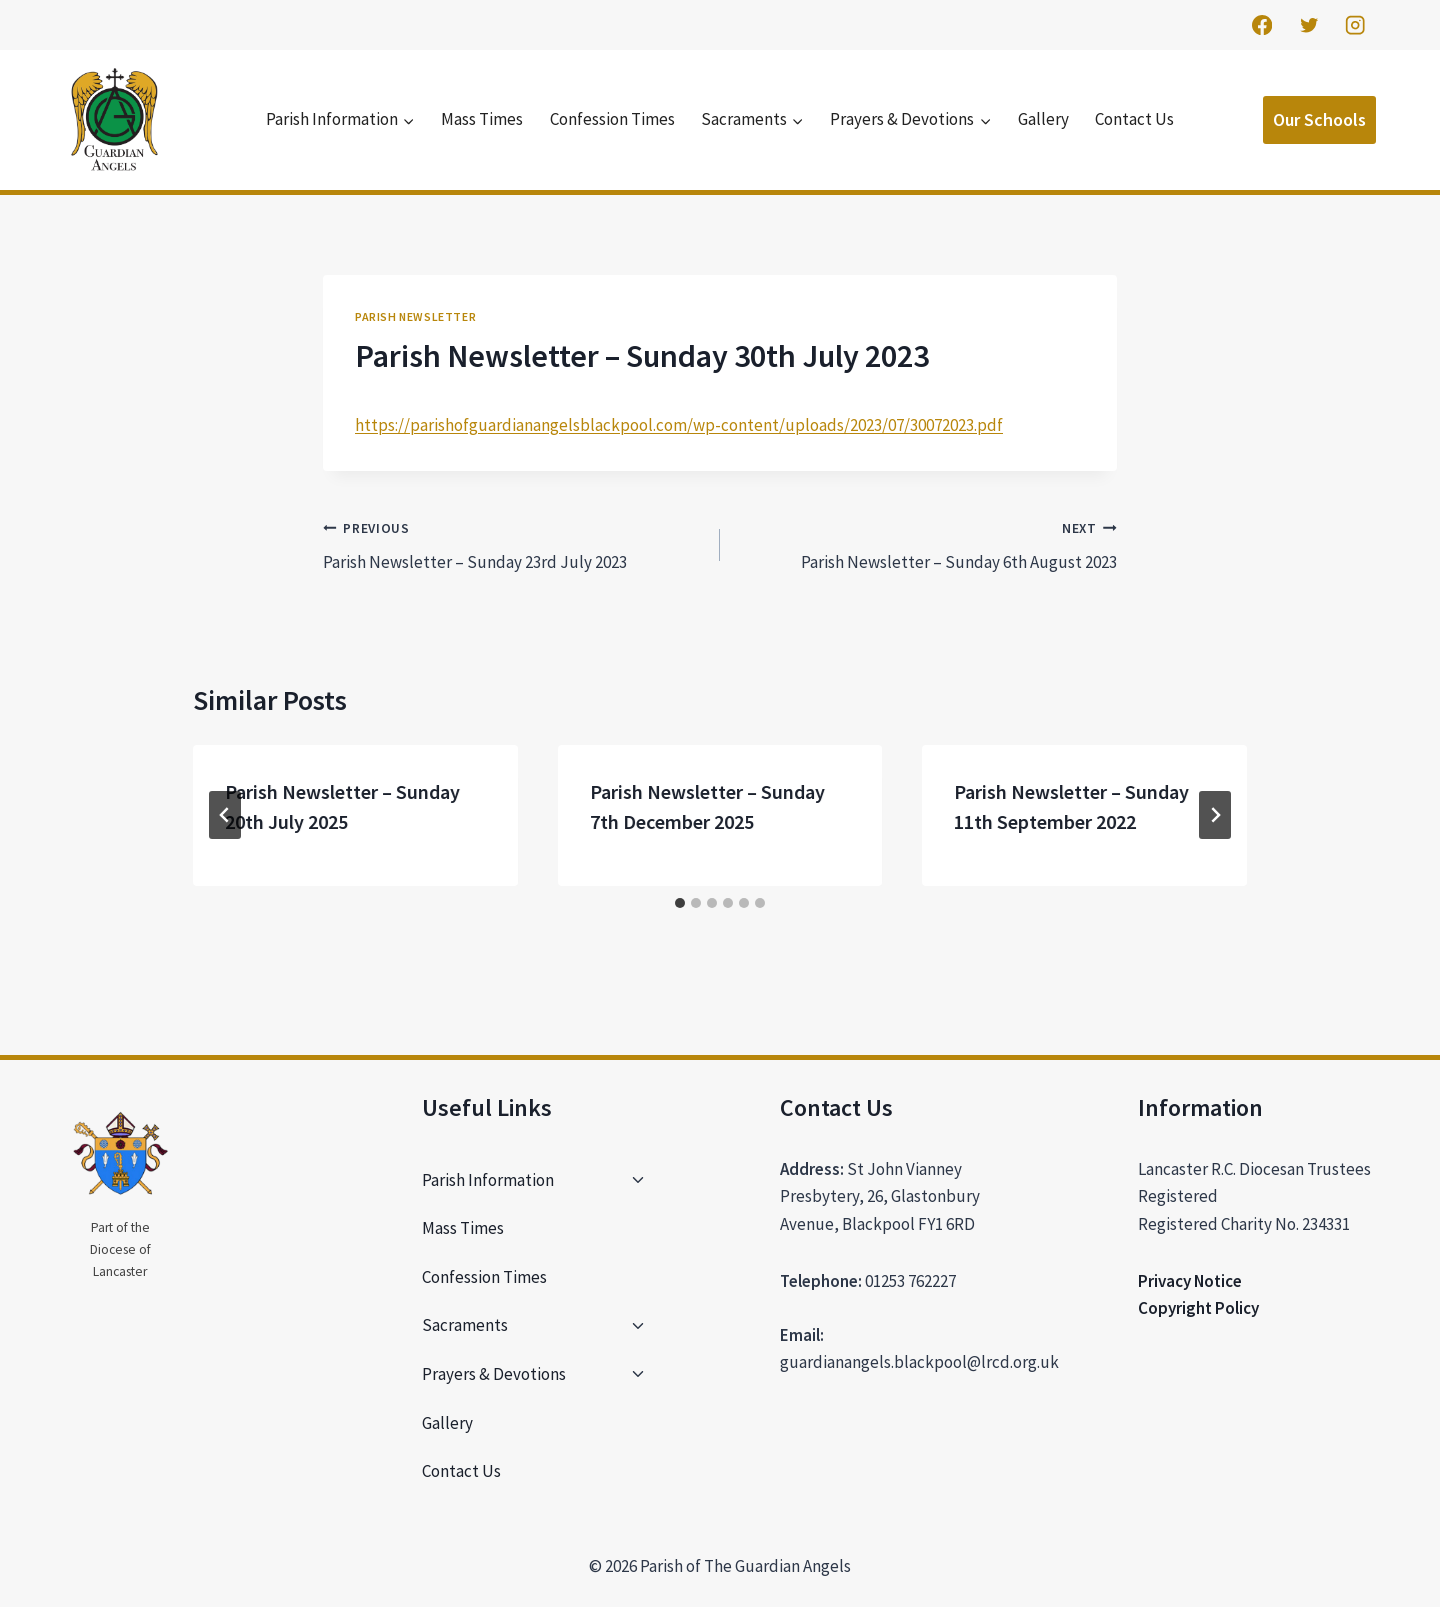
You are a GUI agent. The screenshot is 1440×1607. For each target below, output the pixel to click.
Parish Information (488, 1180)
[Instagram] (1355, 25)
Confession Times (612, 119)
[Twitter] (1308, 25)
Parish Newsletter (415, 316)
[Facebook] (1261, 25)
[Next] (1215, 815)
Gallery (1043, 119)
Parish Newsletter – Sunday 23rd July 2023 (513, 544)
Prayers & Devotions (494, 1374)
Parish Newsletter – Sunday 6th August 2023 (927, 544)
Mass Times (482, 119)
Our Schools (1319, 119)
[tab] (680, 903)
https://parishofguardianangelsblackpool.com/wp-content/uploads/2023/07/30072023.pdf (679, 425)
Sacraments (465, 1325)
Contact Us (1134, 119)
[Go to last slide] (225, 815)
